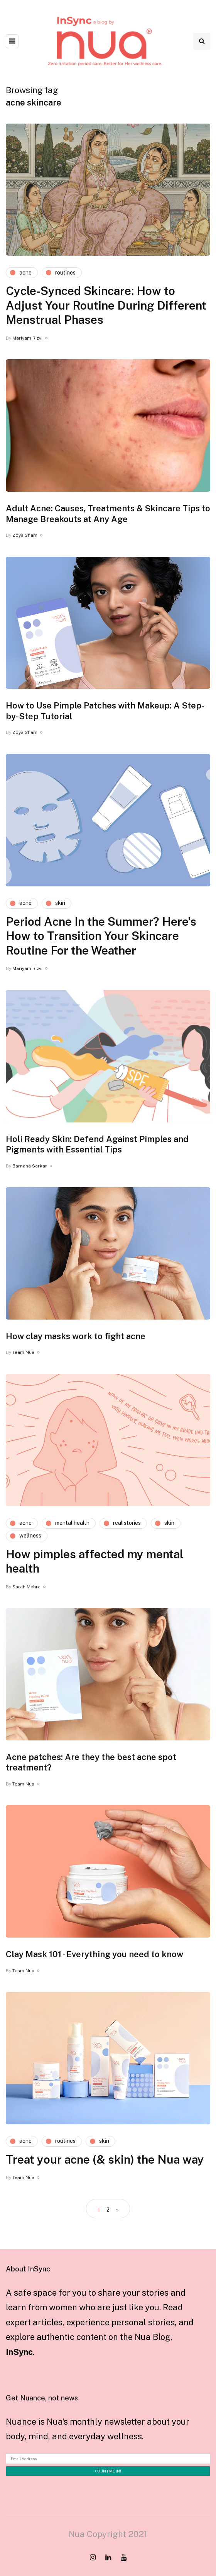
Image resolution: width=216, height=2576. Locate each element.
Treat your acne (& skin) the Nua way (105, 2159)
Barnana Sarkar (29, 1166)
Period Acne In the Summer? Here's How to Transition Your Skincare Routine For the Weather (101, 935)
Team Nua (23, 1352)
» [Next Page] (117, 2210)
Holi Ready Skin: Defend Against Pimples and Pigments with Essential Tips (97, 1144)
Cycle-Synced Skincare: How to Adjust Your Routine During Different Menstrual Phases (106, 305)
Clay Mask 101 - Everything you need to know (94, 1954)
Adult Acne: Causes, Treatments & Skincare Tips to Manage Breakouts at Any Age (108, 513)
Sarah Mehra (26, 1586)
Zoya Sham (24, 535)
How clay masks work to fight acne (75, 1336)
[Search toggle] (201, 41)
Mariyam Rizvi (27, 338)
